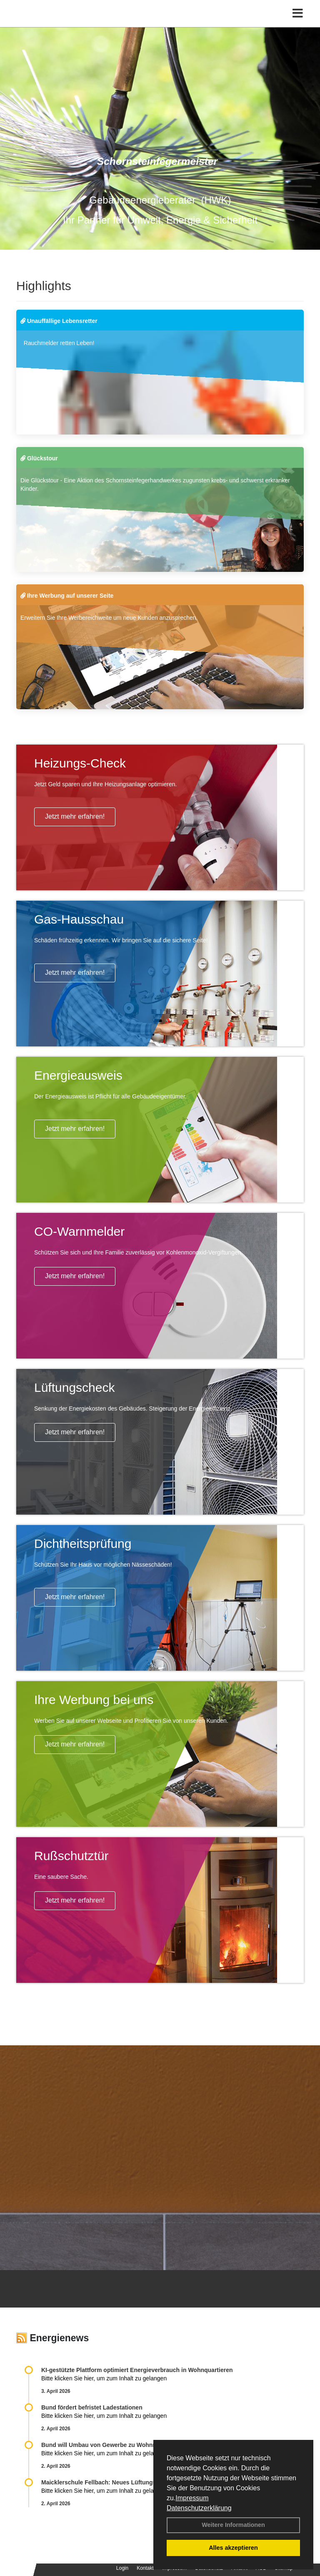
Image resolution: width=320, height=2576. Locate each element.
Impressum (191, 2497)
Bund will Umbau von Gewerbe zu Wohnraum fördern (115, 2445)
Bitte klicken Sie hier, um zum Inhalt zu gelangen (104, 2378)
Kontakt (145, 2568)
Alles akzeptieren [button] (233, 2547)
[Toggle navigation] (298, 13)
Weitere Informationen (233, 2524)
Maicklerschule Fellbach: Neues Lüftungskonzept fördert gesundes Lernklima (149, 2482)
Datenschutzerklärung (199, 2507)
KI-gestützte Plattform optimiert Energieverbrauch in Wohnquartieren (136, 2370)
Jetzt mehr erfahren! (75, 816)
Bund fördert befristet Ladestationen (91, 2407)
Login (122, 2568)
